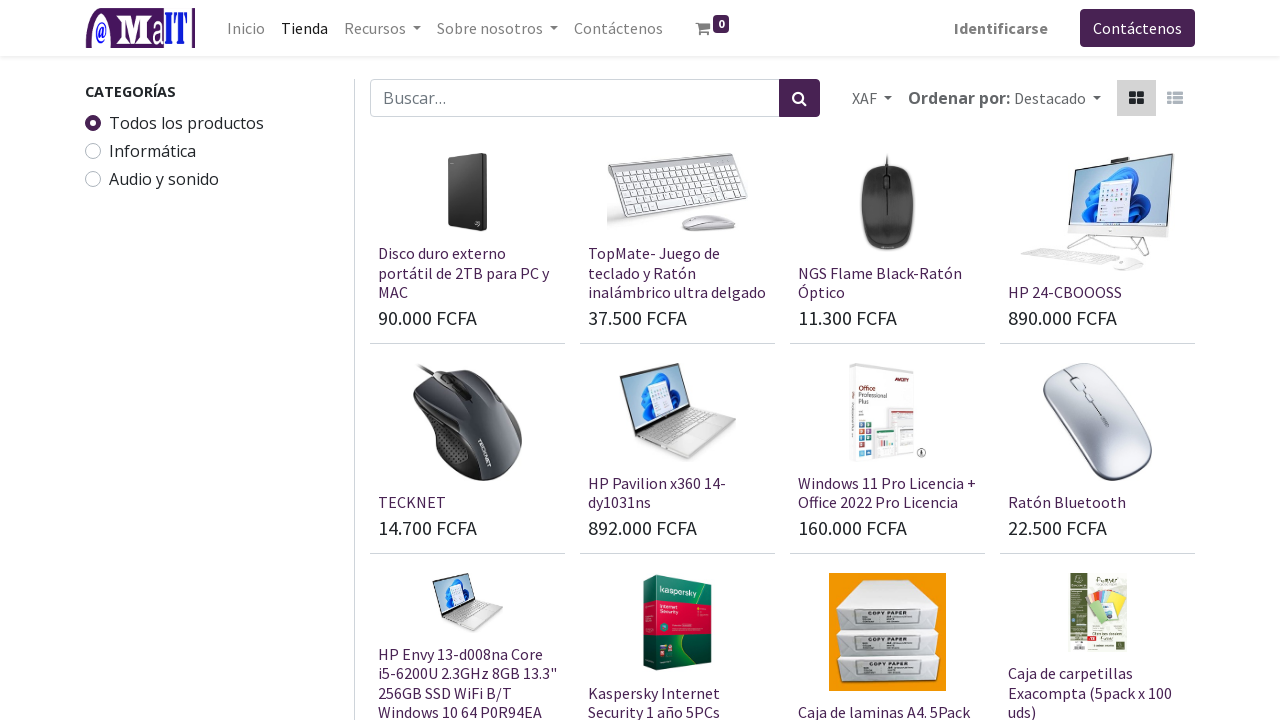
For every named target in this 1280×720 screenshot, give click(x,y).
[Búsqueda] (799, 98)
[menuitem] (246, 28)
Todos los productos (186, 123)
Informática (152, 151)
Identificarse (1001, 28)
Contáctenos (1137, 28)
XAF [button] (866, 98)
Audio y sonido (164, 179)
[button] (1057, 98)
